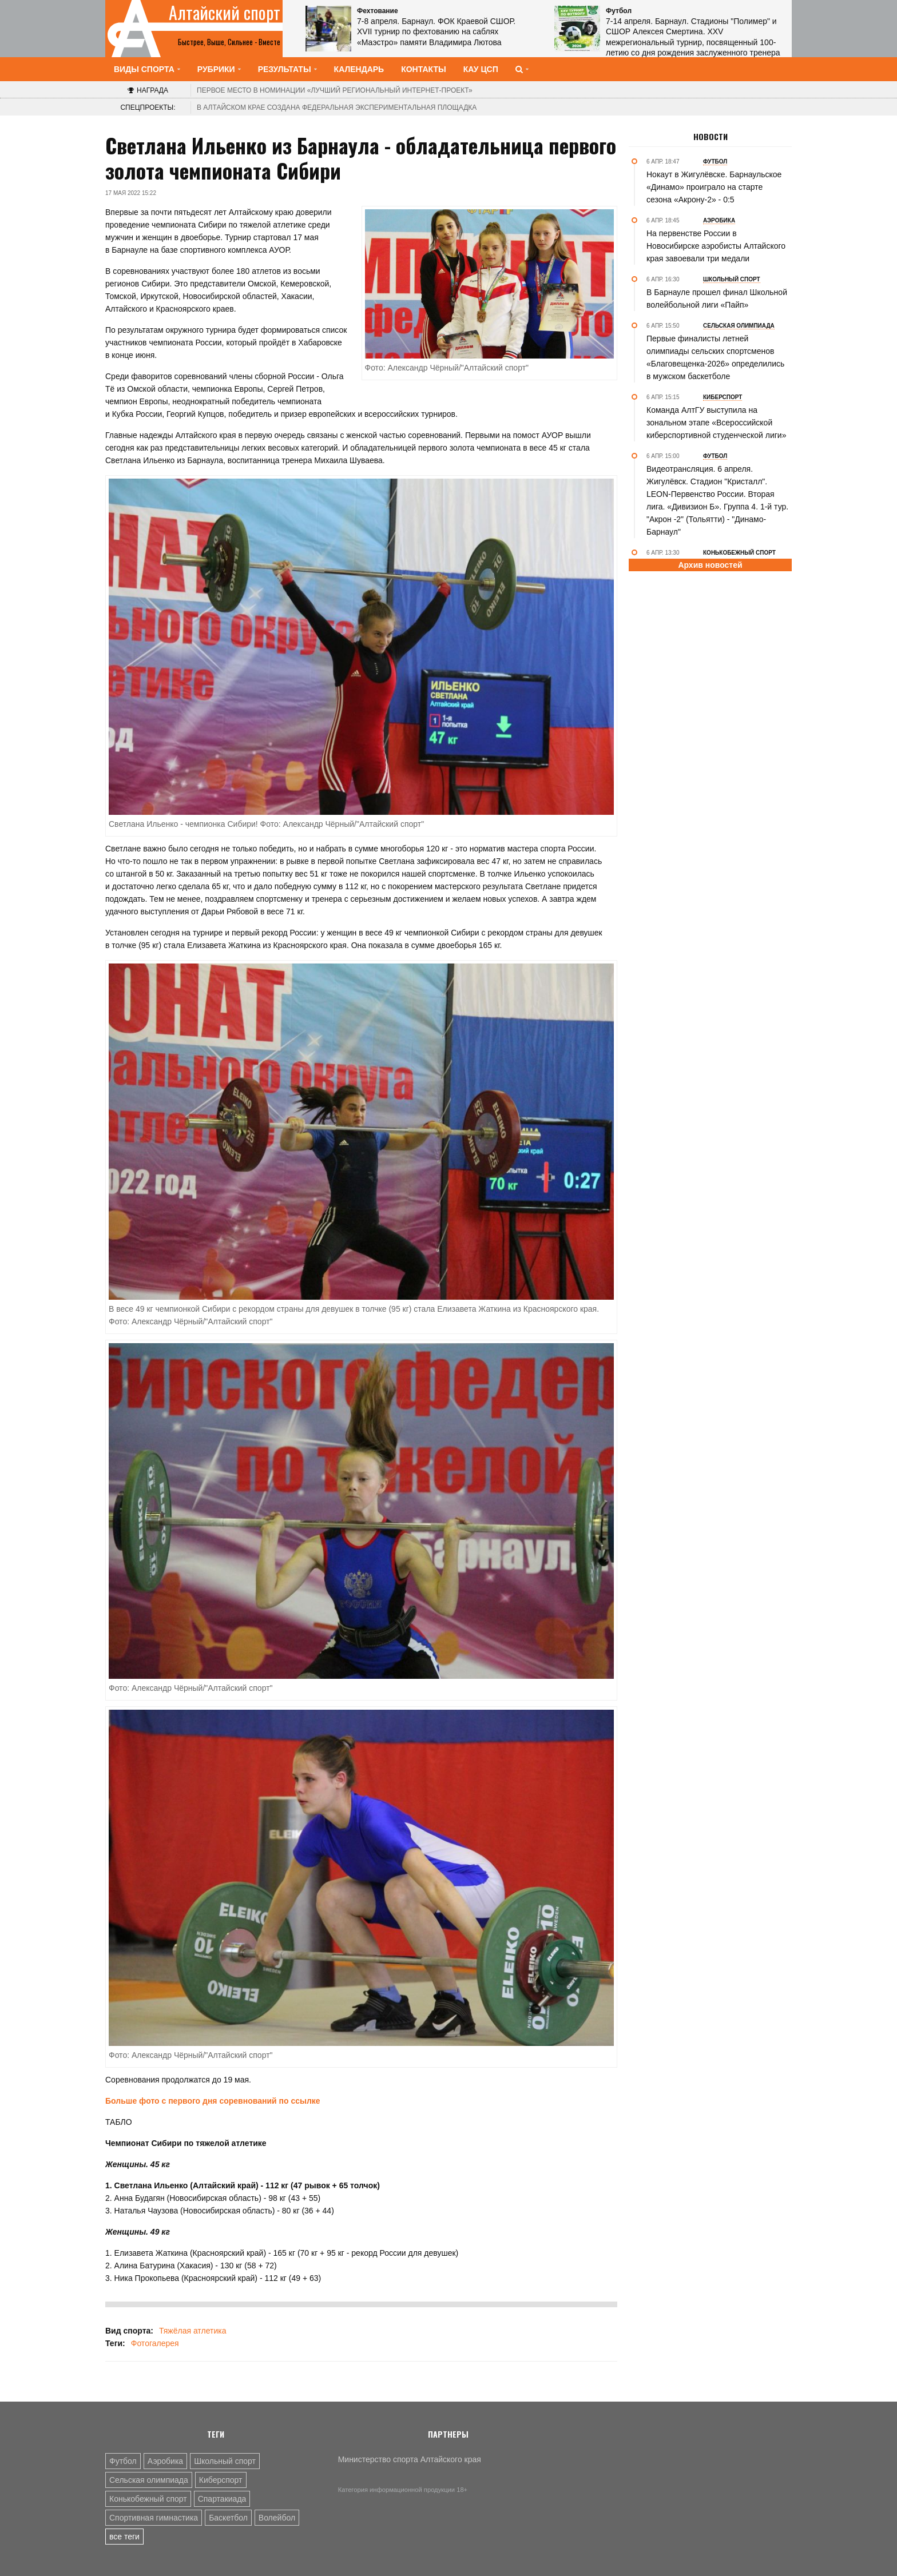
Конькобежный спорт (148, 2498)
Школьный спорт (225, 2461)
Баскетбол (228, 2517)
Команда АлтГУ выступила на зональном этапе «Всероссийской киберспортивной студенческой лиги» (716, 422)
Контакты (423, 69)
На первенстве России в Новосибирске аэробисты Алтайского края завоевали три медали (715, 246)
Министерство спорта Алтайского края (409, 2459)
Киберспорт (221, 2480)
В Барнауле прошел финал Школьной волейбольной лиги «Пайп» (716, 298)
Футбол (123, 2461)
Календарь (359, 69)
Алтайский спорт (224, 12)
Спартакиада (222, 2498)
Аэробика (165, 2461)
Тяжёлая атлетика (192, 2330)
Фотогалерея (155, 2343)
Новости (710, 137)
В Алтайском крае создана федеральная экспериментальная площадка (337, 107)
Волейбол (277, 2517)
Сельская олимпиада (148, 2480)
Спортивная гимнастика (153, 2517)
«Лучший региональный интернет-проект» (335, 90)
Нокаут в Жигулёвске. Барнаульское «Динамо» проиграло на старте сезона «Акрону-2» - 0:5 (713, 187)
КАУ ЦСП (480, 69)
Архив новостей (710, 565)
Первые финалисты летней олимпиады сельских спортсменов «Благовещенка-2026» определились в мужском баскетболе (715, 357)
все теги (124, 2536)
